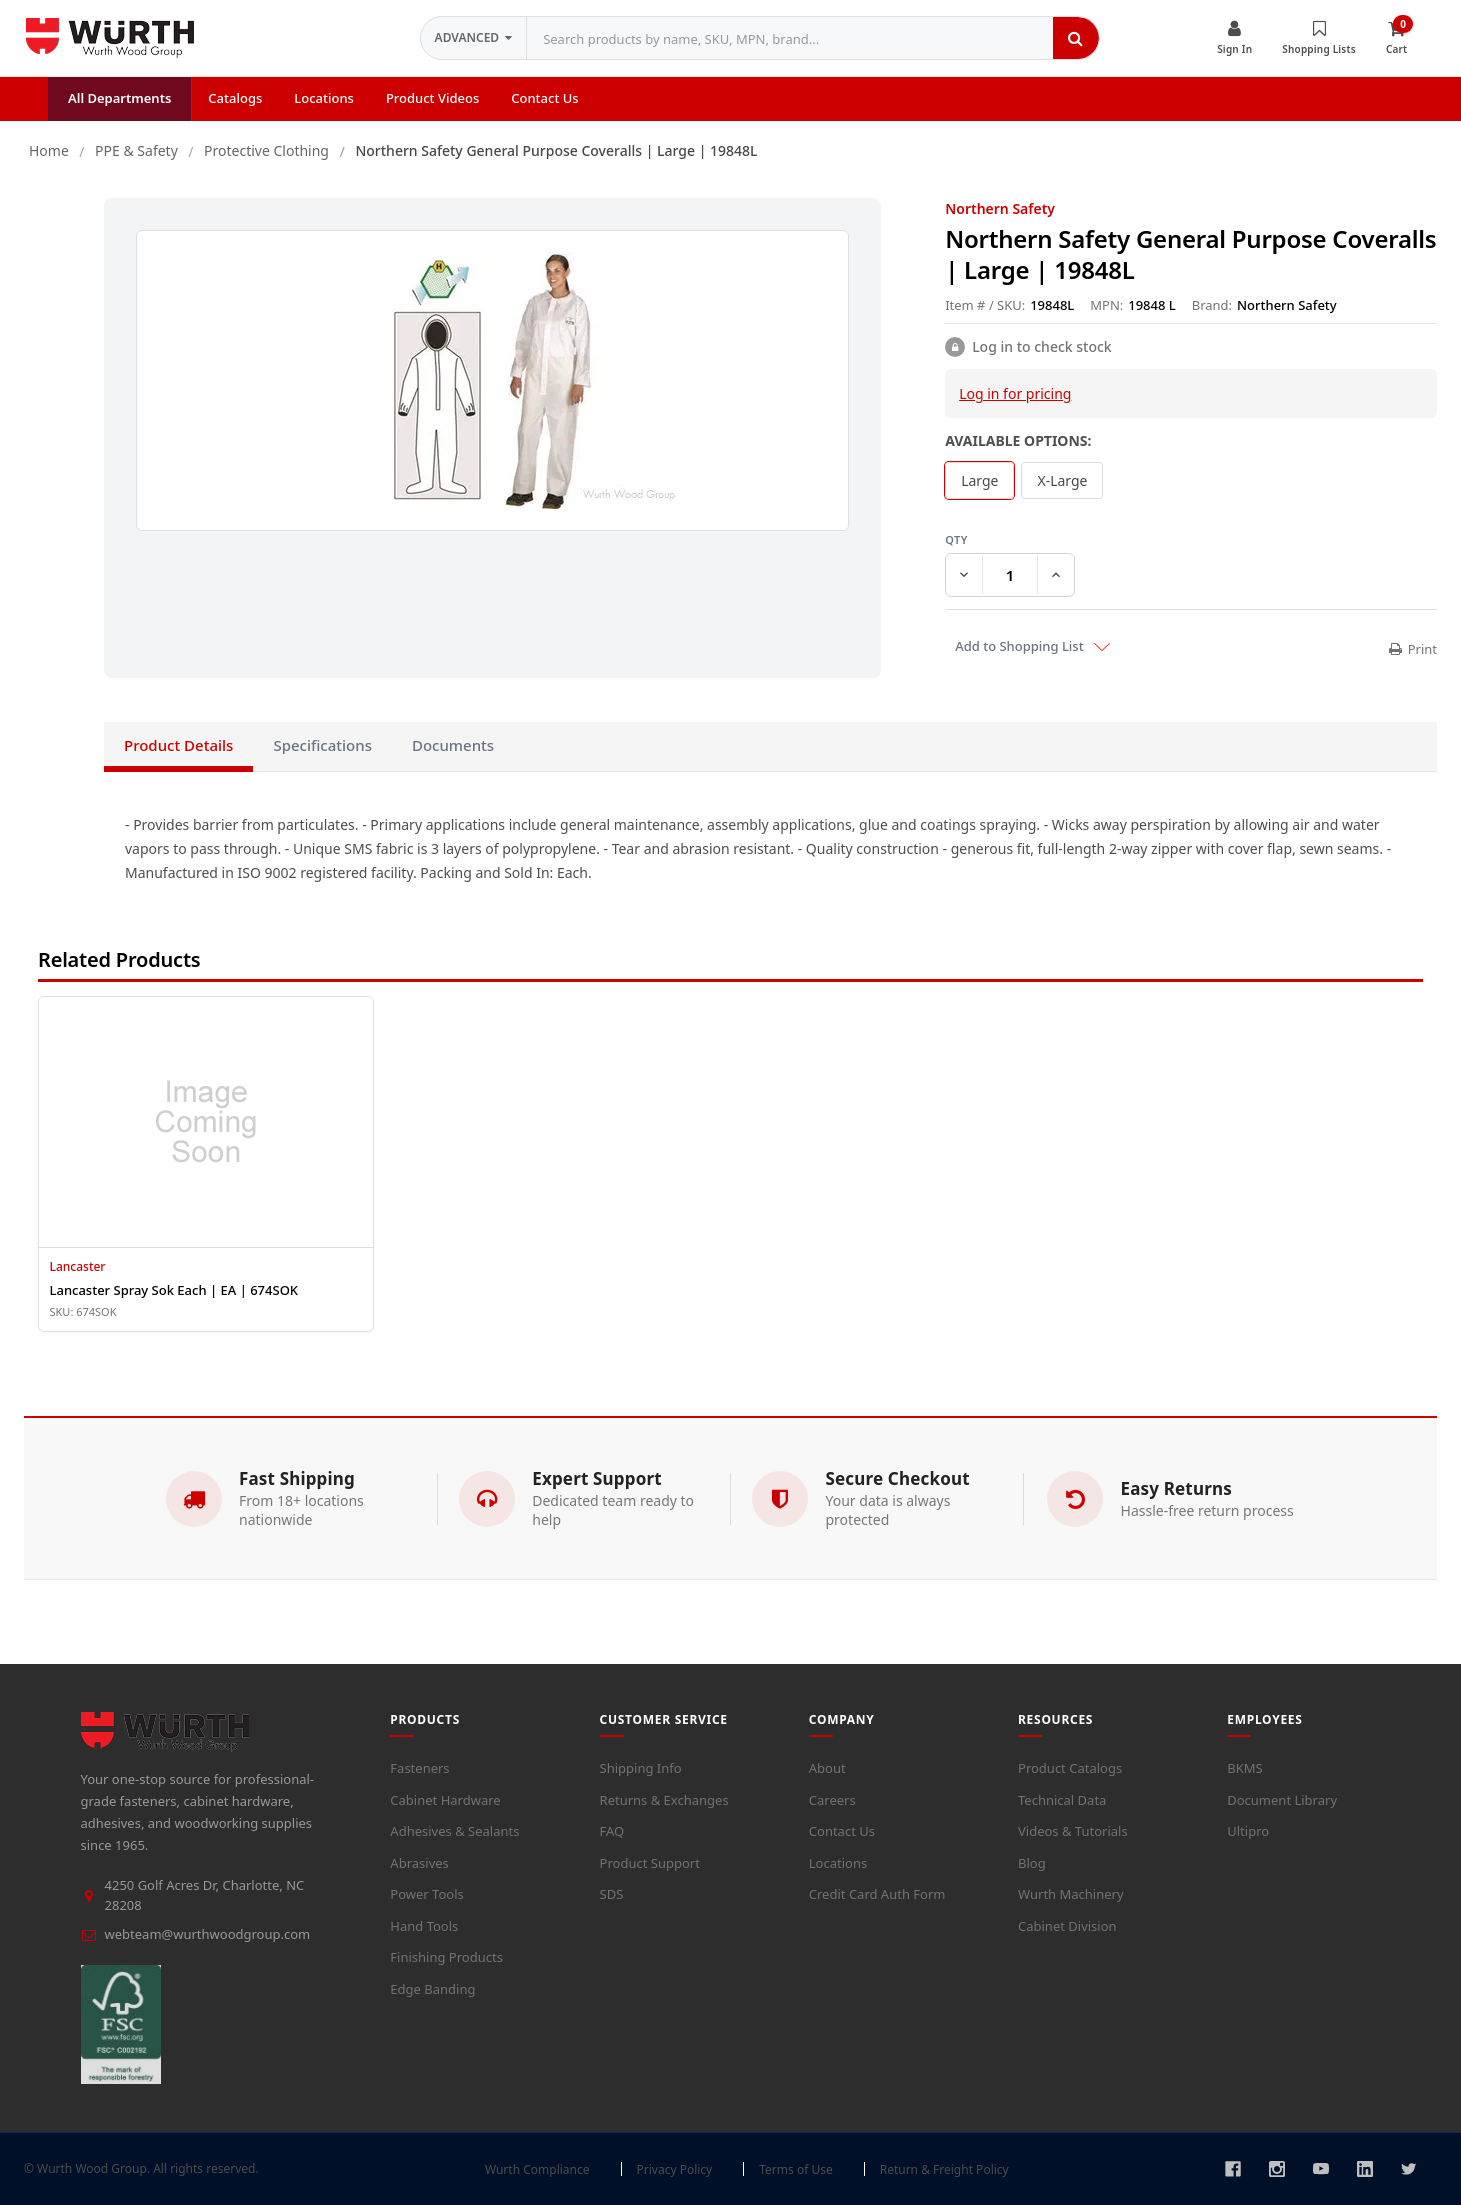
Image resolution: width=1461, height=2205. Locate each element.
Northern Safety (1000, 208)
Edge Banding (432, 1989)
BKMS (1244, 1768)
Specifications (322, 745)
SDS (612, 1894)
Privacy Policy (675, 2169)
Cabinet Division (1067, 1926)
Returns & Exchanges (664, 1800)
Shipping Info (641, 1768)
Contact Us (842, 1831)
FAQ (612, 1831)
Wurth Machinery (1071, 1894)
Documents (453, 745)
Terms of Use (795, 2169)
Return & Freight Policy (944, 2169)
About (827, 1768)
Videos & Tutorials (1073, 1831)
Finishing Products (446, 1957)
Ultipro (1248, 1831)
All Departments (119, 98)
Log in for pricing (1015, 393)
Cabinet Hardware (445, 1800)
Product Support (650, 1863)
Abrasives (419, 1863)
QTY (1191, 540)
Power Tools (426, 1894)
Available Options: (1018, 440)
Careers (832, 1800)
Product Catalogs (1070, 1768)
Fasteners (419, 1768)
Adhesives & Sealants (454, 1831)
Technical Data (1062, 1800)
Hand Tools (424, 1926)
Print (1413, 649)
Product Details (178, 745)
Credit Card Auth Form (877, 1894)
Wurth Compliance (537, 2169)
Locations (838, 1863)
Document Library (1282, 1800)
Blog (1032, 1863)
